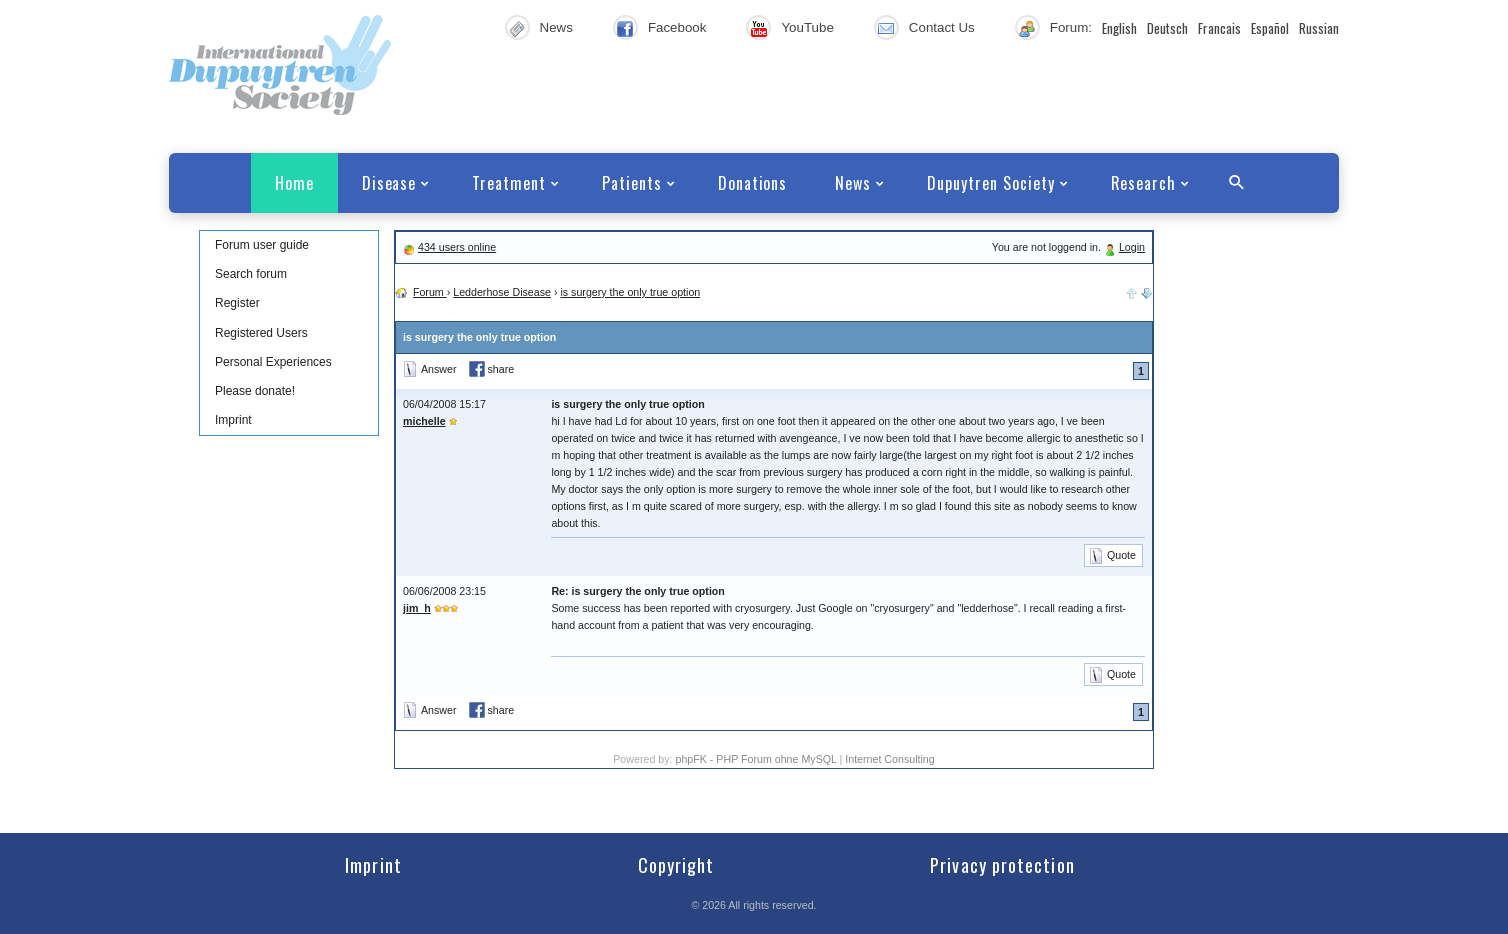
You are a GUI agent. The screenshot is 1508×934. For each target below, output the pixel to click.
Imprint (233, 420)
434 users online (457, 247)
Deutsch (1167, 28)
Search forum (251, 274)
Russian (1319, 28)
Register (237, 303)
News (556, 27)
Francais (1219, 28)
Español (1270, 28)
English (1119, 28)
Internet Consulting (889, 759)
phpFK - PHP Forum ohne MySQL (757, 759)
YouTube (807, 27)
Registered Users (261, 333)
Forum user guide (262, 245)
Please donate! (255, 391)
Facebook (677, 27)
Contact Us (942, 27)
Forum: (1071, 27)
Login (1132, 247)
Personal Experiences (273, 362)
